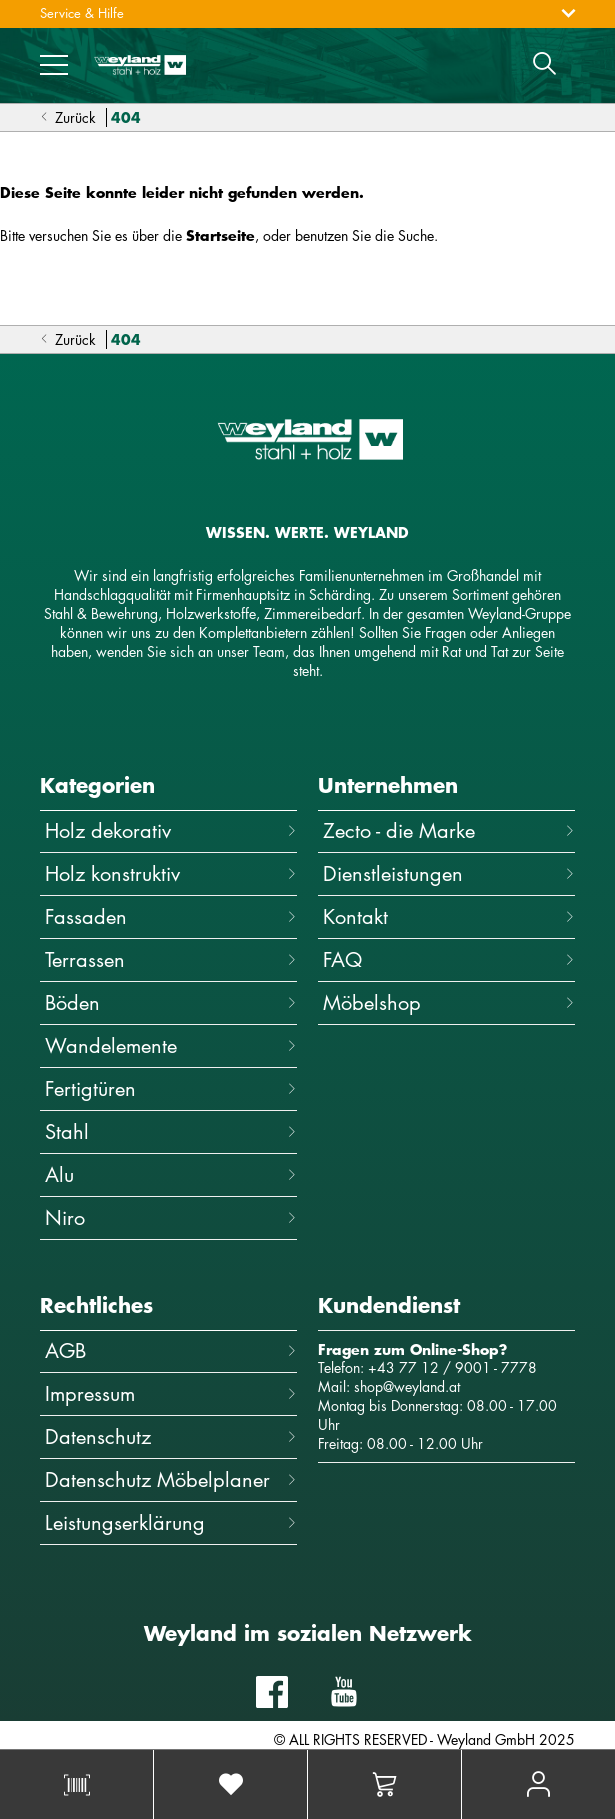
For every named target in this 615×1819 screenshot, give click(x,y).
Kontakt (449, 916)
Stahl (171, 1131)
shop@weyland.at (407, 1386)
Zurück (68, 117)
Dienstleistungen (449, 873)
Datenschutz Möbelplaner (171, 1479)
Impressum (171, 1393)
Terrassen (171, 959)
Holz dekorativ (171, 830)
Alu (171, 1174)
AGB (171, 1350)
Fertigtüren (171, 1088)
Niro (171, 1217)
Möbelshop (449, 1002)
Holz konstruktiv (171, 873)
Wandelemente (171, 1045)
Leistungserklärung (171, 1522)
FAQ (449, 959)
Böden (171, 1002)
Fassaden (171, 916)
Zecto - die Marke (449, 830)
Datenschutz (171, 1436)
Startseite (220, 235)
